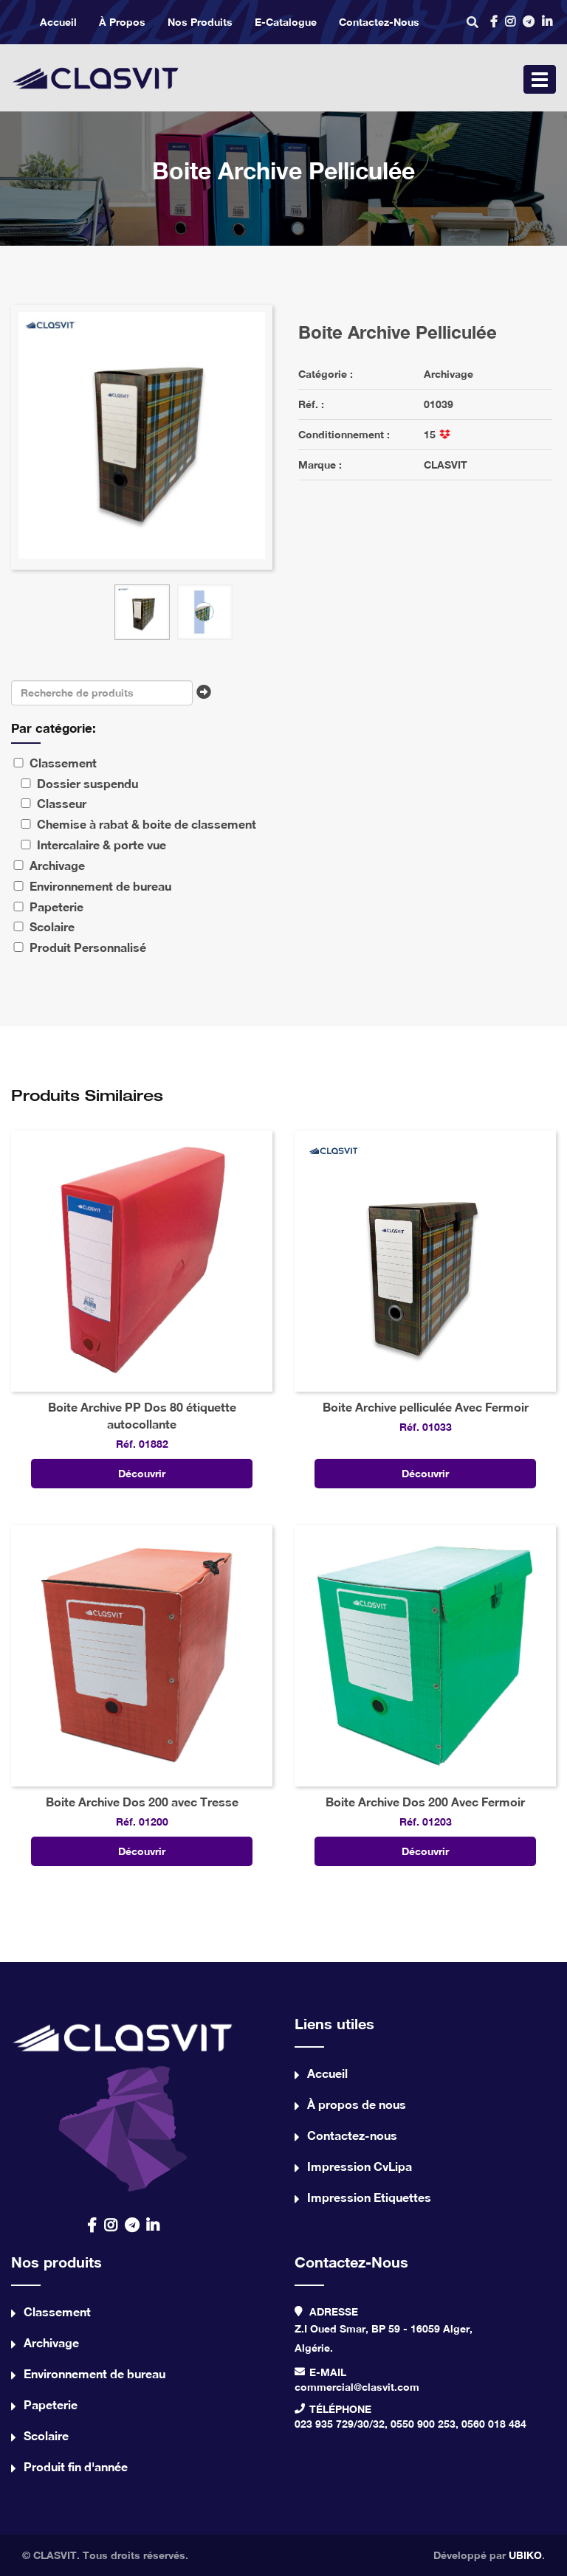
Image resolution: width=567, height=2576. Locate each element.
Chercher (207, 696)
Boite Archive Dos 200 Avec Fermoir (425, 1802)
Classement (57, 2311)
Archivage (448, 373)
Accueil (58, 21)
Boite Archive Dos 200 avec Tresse (142, 1802)
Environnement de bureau (94, 2373)
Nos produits (200, 21)
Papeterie (51, 2404)
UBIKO (525, 2555)
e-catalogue (286, 21)
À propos (122, 21)
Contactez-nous (379, 21)
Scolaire (46, 2435)
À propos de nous (356, 2104)
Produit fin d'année (76, 2466)
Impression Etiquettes (369, 2197)
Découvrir (141, 1473)
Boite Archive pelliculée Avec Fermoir (426, 1407)
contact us (123, 2103)
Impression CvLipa (359, 2166)
